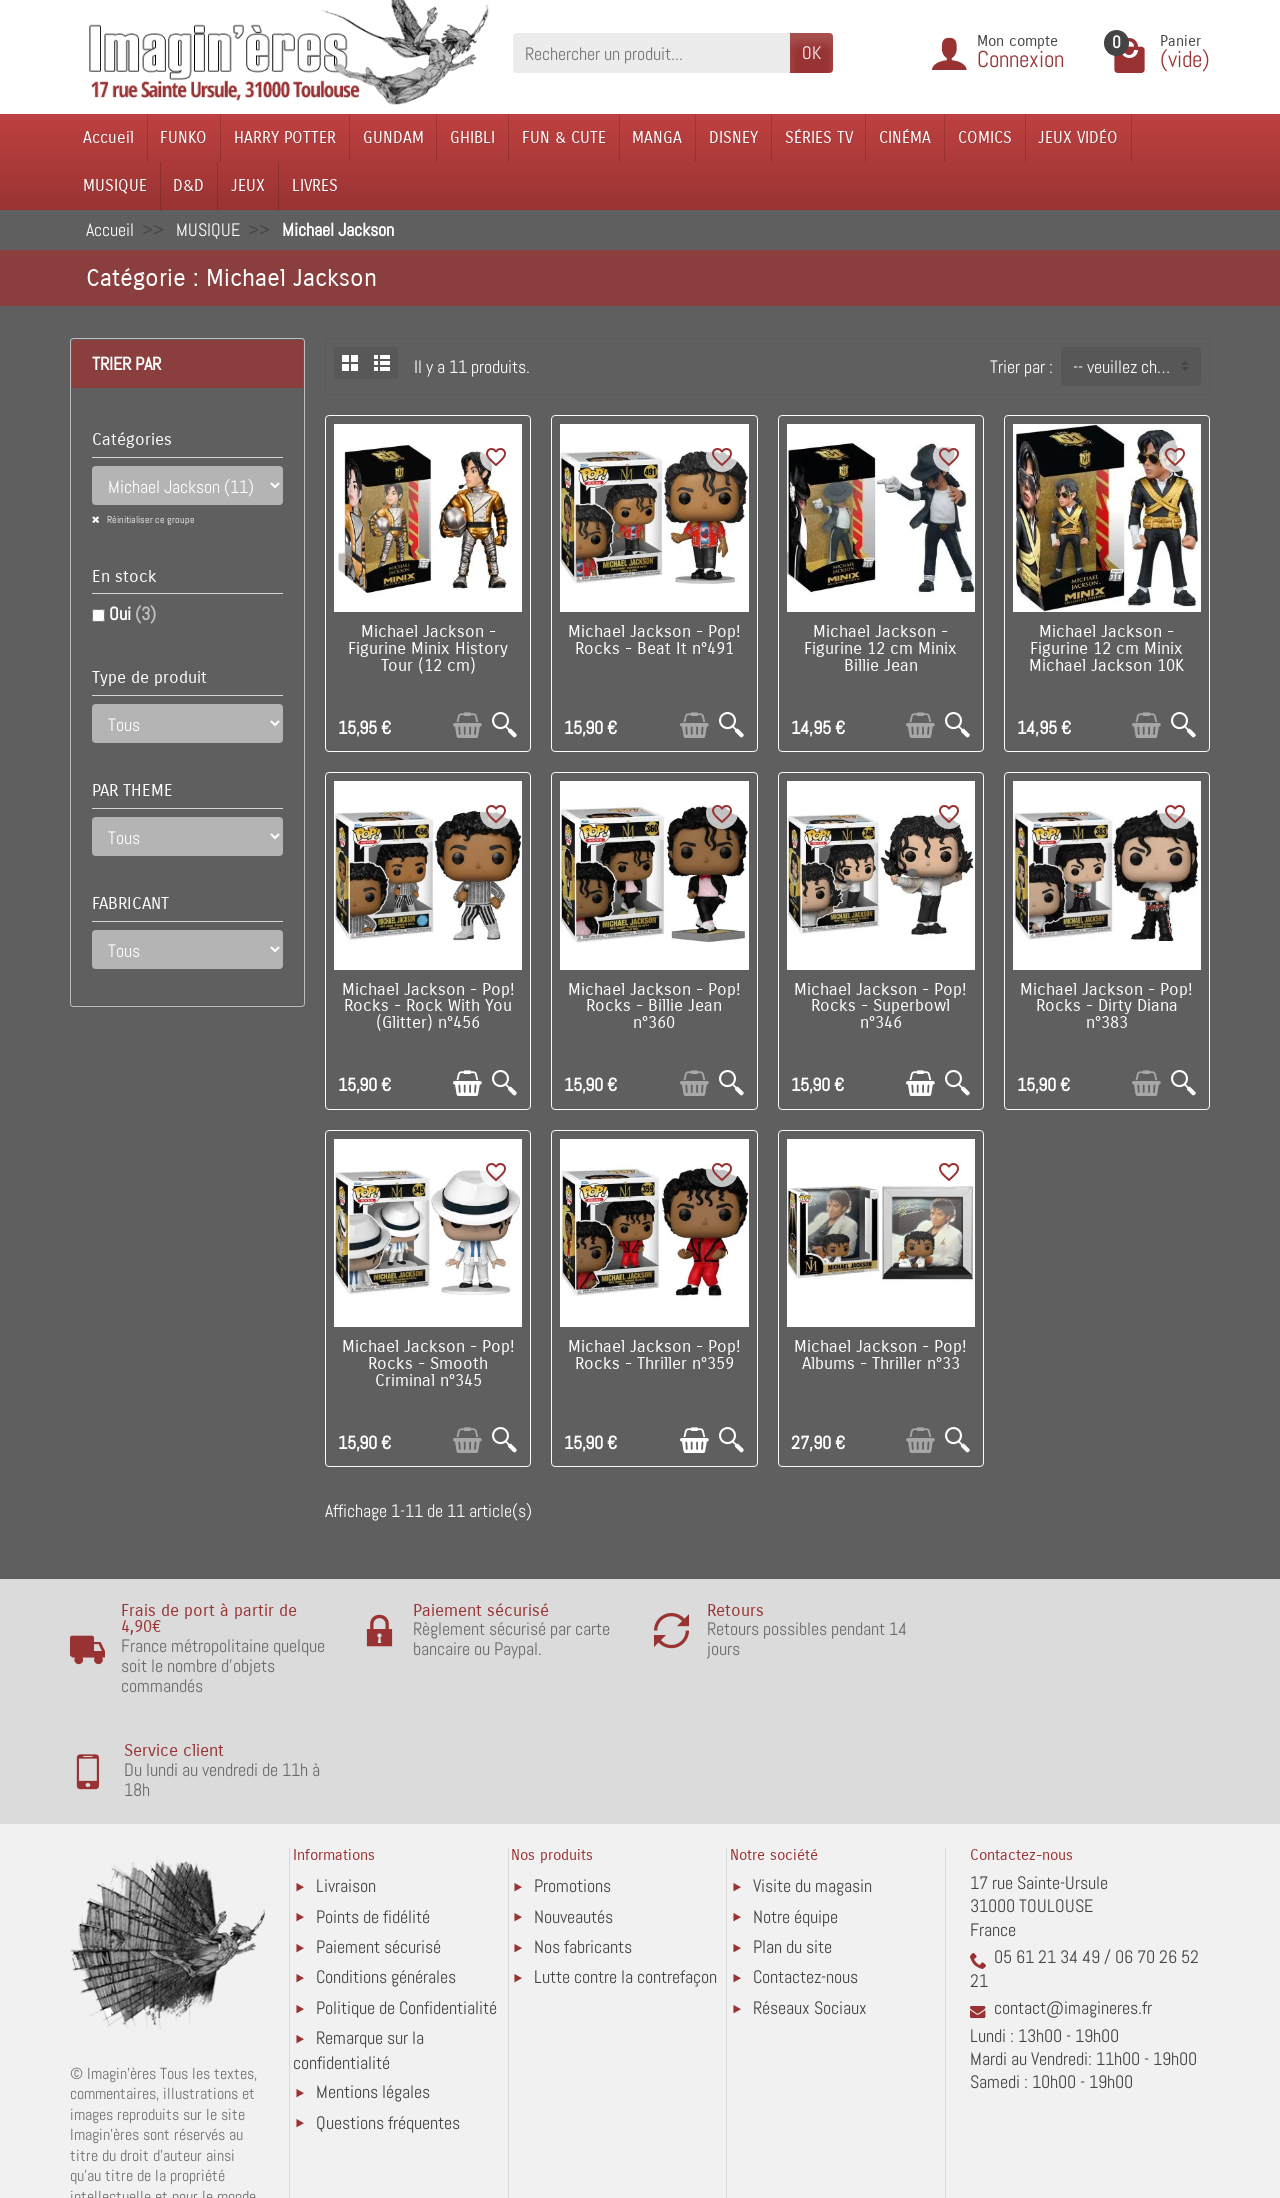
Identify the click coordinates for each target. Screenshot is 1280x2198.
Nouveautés (573, 1811)
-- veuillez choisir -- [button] (1136, 366)
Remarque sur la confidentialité (358, 1945)
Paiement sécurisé (378, 1842)
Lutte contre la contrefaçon (625, 1872)
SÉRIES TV (819, 137)
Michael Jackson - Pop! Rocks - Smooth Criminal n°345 (428, 1364)
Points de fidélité (373, 1811)
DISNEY (733, 137)
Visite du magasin (812, 1781)
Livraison (346, 1781)
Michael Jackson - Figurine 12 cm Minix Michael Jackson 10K (1106, 649)
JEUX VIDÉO (1078, 137)
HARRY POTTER (285, 137)
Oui (132, 613)
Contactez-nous (805, 1872)
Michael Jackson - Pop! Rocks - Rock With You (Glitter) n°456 (428, 1007)
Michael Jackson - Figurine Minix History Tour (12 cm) (428, 649)
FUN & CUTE (564, 137)
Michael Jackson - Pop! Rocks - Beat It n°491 (654, 640)
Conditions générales (386, 1872)
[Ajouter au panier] (467, 725)
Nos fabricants (583, 1842)
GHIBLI (472, 137)
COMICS (985, 137)
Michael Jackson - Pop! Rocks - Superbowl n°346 (880, 1007)
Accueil (108, 137)
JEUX (248, 185)
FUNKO (183, 137)
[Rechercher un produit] (651, 52)
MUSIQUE (115, 185)
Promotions (572, 1781)
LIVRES (315, 185)
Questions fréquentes (388, 2018)
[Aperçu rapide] (504, 725)
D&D (188, 185)
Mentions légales (373, 1987)
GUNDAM (393, 137)
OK (811, 52)
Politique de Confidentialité (406, 1903)
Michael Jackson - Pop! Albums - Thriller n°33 (880, 1355)
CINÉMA (905, 137)
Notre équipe (795, 1811)
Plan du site (792, 1842)
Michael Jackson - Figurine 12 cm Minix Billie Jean (880, 649)
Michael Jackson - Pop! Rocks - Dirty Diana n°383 (1106, 1007)
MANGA (657, 137)
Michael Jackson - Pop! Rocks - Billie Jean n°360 (654, 1007)
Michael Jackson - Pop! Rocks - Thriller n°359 (654, 1355)
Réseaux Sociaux (810, 1903)
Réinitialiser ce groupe (150, 519)
